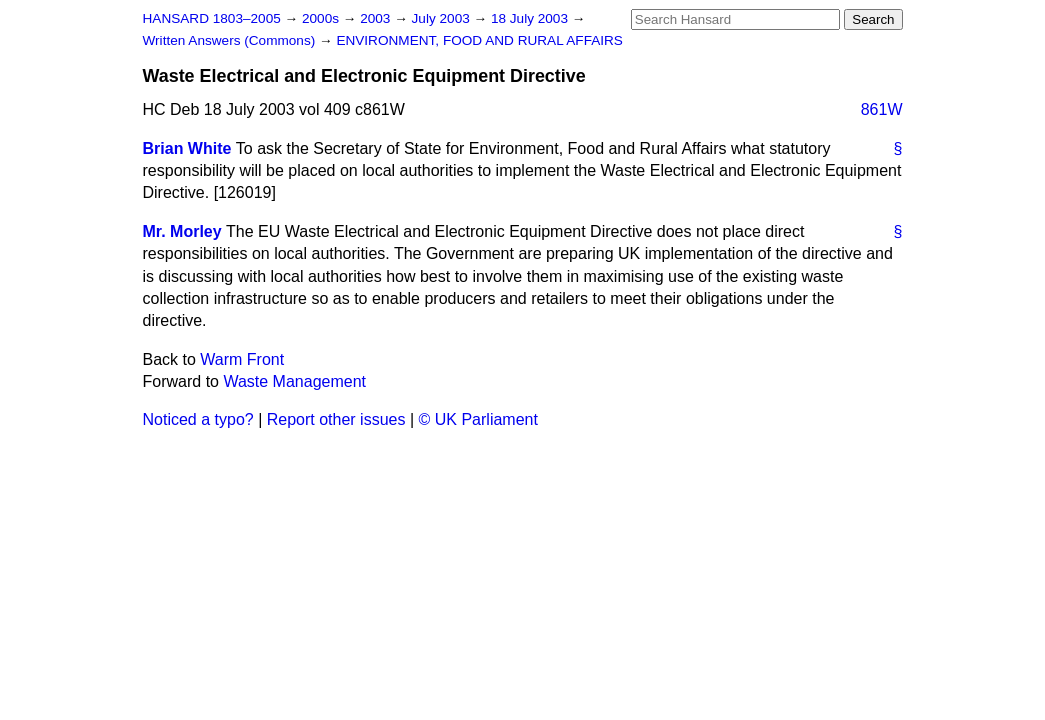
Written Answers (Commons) (231, 40)
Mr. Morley (182, 231)
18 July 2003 (531, 18)
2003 (377, 18)
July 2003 (443, 18)
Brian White (187, 148)
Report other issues (336, 419)
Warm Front (242, 359)
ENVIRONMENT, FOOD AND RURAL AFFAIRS (479, 40)
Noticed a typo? (198, 419)
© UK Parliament (478, 419)
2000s (322, 18)
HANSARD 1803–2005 (212, 18)
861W (882, 109)
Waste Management (294, 381)
